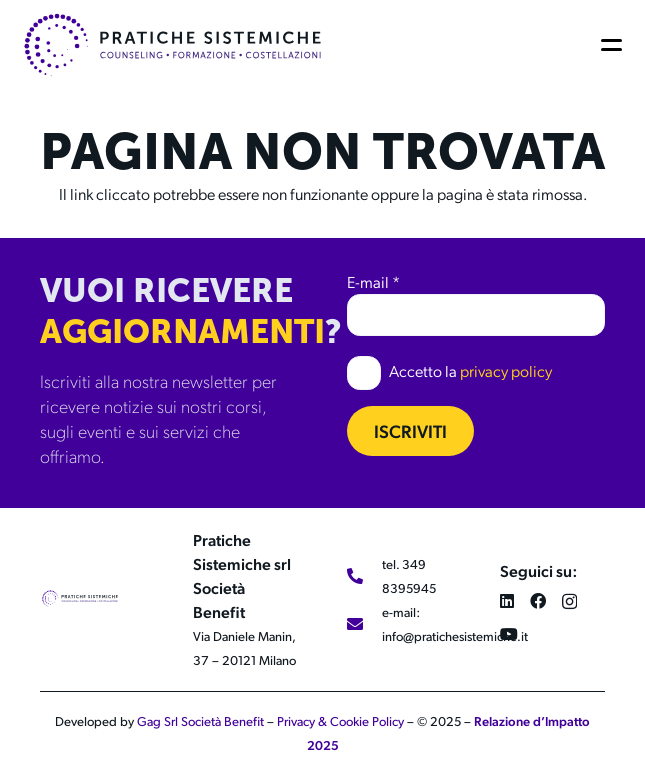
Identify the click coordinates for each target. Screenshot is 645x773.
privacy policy (506, 370)
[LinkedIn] (507, 601)
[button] (615, 45)
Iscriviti (410, 430)
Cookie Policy (367, 721)
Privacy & (303, 721)
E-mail (373, 281)
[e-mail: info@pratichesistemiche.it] (365, 624)
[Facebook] (538, 601)
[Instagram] (569, 602)
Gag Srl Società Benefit (200, 721)
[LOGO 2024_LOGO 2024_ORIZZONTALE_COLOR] (172, 45)
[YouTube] (509, 634)
